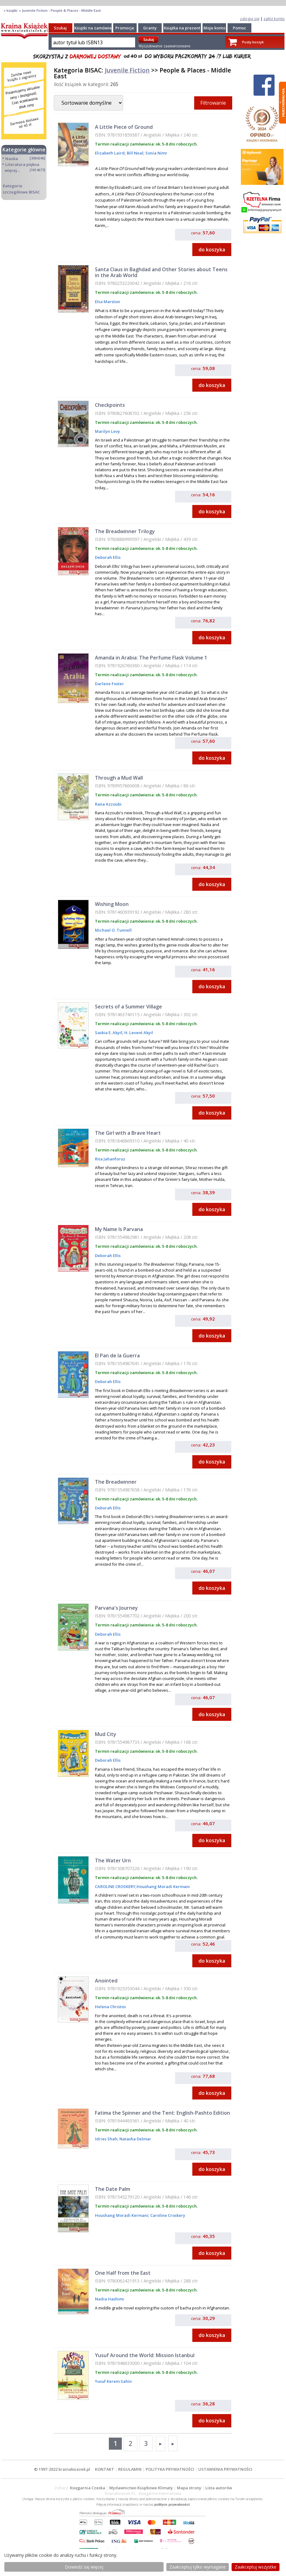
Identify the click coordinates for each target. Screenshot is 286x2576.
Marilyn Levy (107, 431)
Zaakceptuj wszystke (255, 2567)
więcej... (12, 170)
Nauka (11, 158)
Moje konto (214, 28)
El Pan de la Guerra (117, 1355)
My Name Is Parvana (119, 1229)
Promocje (124, 28)
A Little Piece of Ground (124, 127)
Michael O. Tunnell (113, 930)
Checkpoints (110, 405)
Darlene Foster (109, 683)
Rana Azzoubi (108, 804)
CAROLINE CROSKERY (115, 1886)
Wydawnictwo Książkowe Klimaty (141, 2488)
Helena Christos (110, 2006)
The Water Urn (113, 1860)
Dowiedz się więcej (84, 2567)
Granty (150, 28)
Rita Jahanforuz (110, 1159)
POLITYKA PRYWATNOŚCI (170, 2469)
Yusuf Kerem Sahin (113, 2381)
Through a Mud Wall (119, 777)
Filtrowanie (213, 102)
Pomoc (239, 28)
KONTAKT (104, 2469)
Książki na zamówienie (96, 28)
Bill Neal (134, 153)
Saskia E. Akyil (108, 1032)
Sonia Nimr (155, 153)
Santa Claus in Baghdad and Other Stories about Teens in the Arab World (161, 272)
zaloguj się (249, 18)
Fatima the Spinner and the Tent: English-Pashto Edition (162, 2112)
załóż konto (274, 18)
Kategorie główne (23, 149)
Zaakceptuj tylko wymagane (197, 2567)
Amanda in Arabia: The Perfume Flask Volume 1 (151, 657)
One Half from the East (123, 2272)
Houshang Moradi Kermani (163, 1886)
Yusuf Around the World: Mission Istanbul (144, 2355)
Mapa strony (189, 2488)
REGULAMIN (130, 2469)
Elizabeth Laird (110, 153)
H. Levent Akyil (138, 1032)
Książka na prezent (182, 28)
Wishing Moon (112, 904)
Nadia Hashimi (109, 2299)
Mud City (105, 1734)
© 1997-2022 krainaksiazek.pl (62, 2469)
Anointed (106, 1980)
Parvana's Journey (116, 1607)
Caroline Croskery (167, 2215)
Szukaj (60, 28)
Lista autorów (218, 2488)
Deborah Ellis (108, 557)
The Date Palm (112, 2189)
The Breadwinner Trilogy (125, 531)
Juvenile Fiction (127, 70)
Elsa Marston (107, 301)
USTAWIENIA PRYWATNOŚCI (225, 2469)
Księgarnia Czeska (87, 2488)
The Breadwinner (116, 1481)
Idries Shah (106, 2139)
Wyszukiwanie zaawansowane (164, 46)
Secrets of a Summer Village (128, 1006)
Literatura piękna (22, 164)
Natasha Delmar (134, 2139)
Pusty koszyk (253, 42)
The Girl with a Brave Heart (128, 1132)
